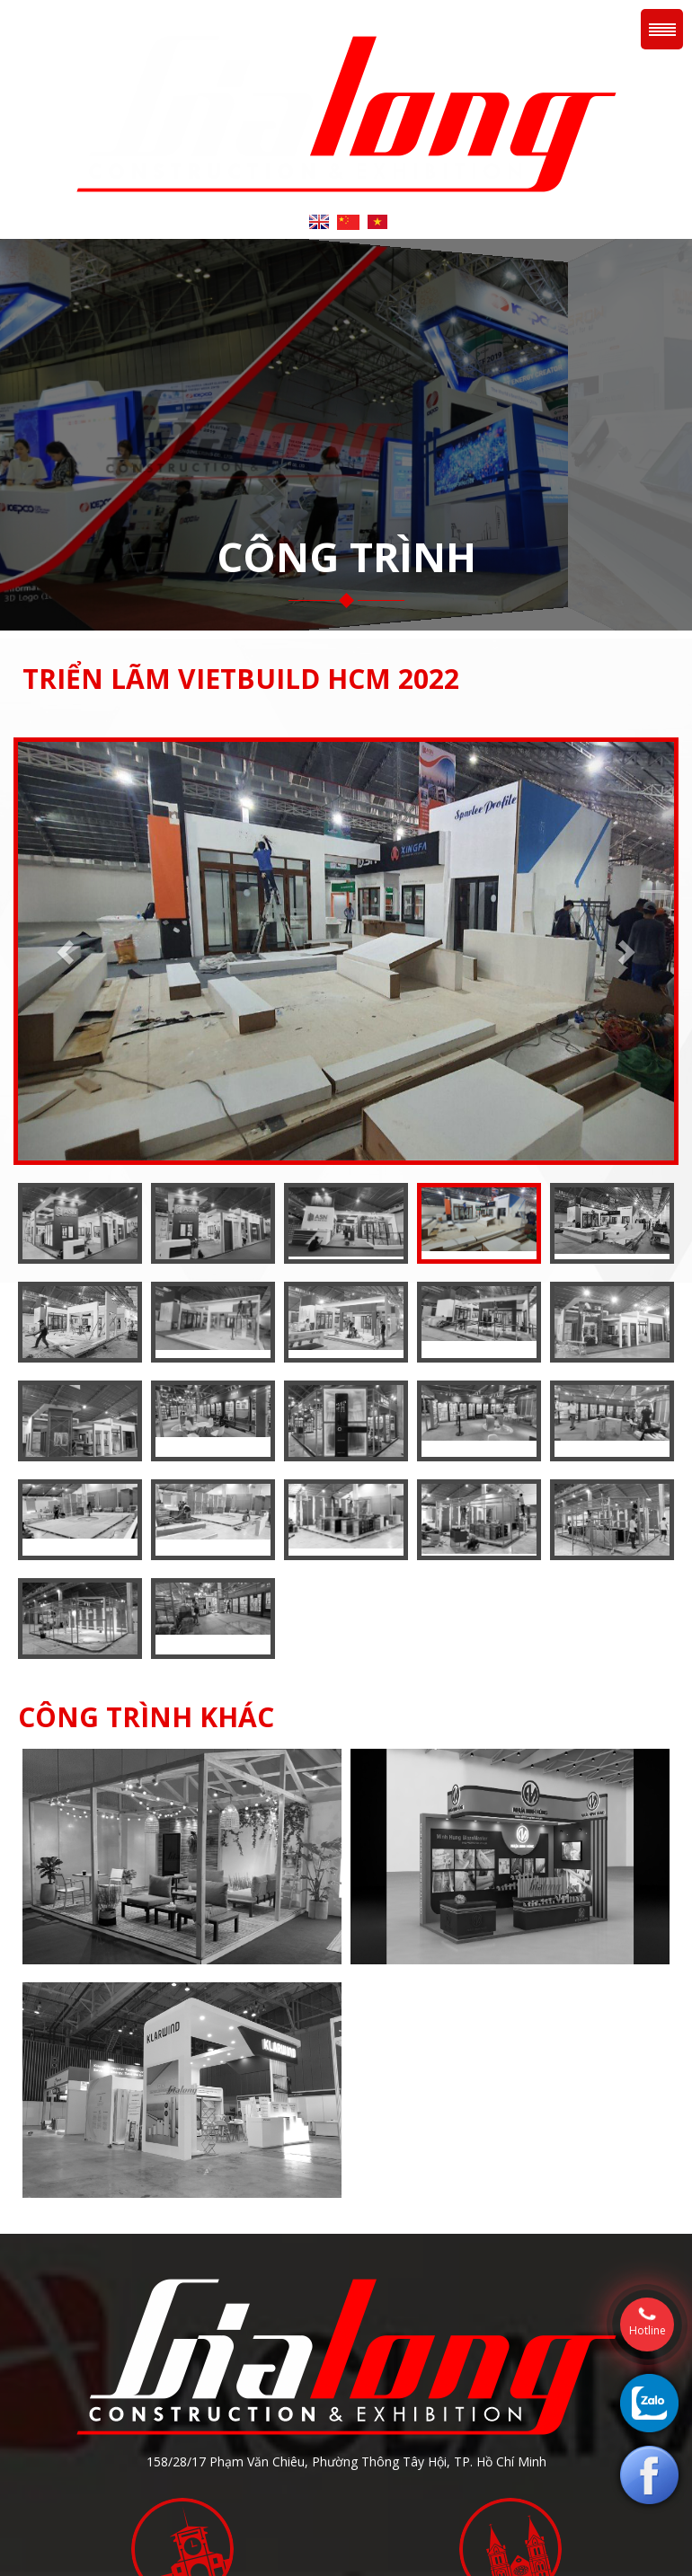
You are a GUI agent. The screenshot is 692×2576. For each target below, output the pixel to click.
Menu (662, 29)
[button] (67, 951)
